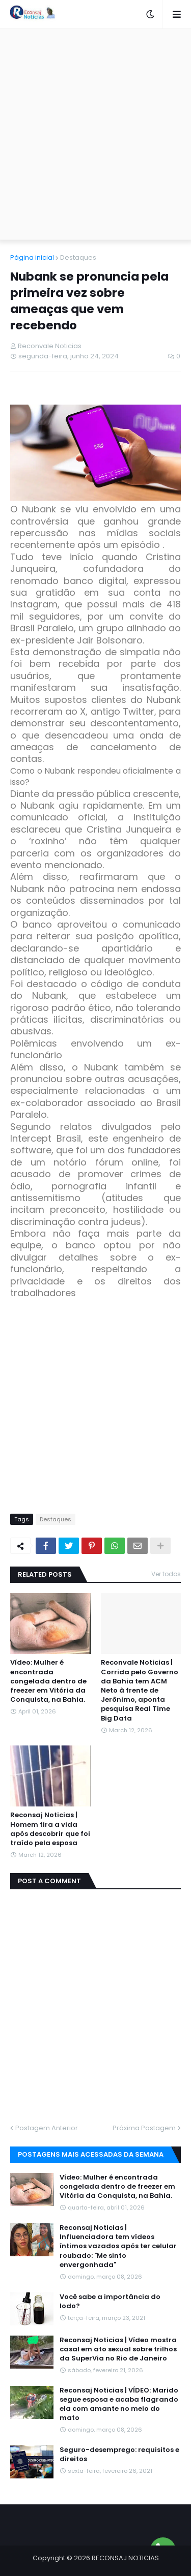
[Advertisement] (95, 134)
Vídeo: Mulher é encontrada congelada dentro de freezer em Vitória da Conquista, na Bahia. (48, 1681)
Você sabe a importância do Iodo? (110, 2301)
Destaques (78, 257)
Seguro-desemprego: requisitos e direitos (119, 2454)
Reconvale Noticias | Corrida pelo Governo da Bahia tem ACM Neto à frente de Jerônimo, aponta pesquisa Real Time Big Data (139, 1690)
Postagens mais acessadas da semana (90, 2154)
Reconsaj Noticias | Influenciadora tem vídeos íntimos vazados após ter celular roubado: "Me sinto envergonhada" (118, 2246)
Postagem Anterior (46, 2128)
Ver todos (166, 1574)
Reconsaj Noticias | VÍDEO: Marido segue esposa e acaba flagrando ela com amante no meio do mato (119, 2404)
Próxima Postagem (144, 2128)
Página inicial (32, 257)
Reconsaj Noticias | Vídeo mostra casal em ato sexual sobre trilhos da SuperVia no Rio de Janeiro (118, 2349)
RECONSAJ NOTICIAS (125, 2558)
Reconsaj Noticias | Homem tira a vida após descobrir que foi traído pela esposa (50, 1829)
